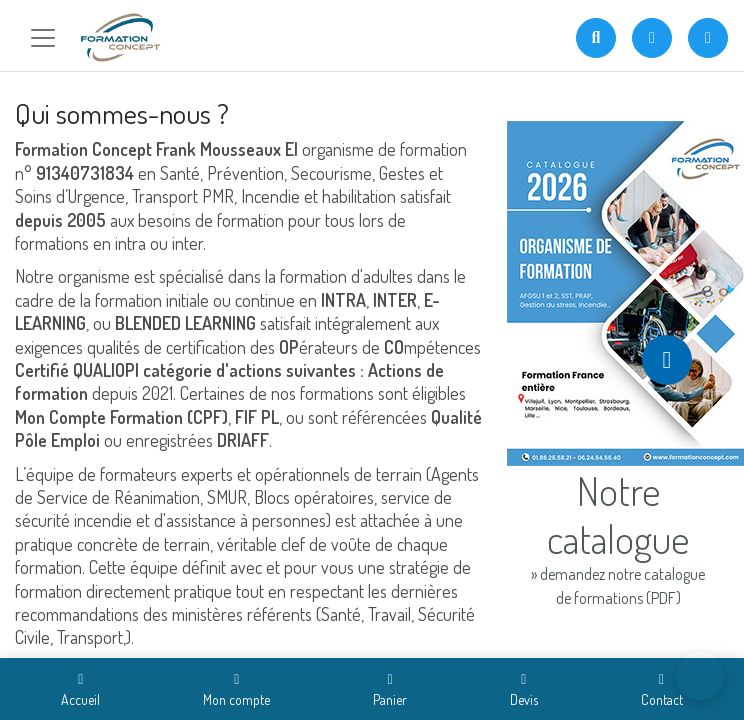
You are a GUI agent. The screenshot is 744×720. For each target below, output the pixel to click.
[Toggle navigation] (43, 38)
